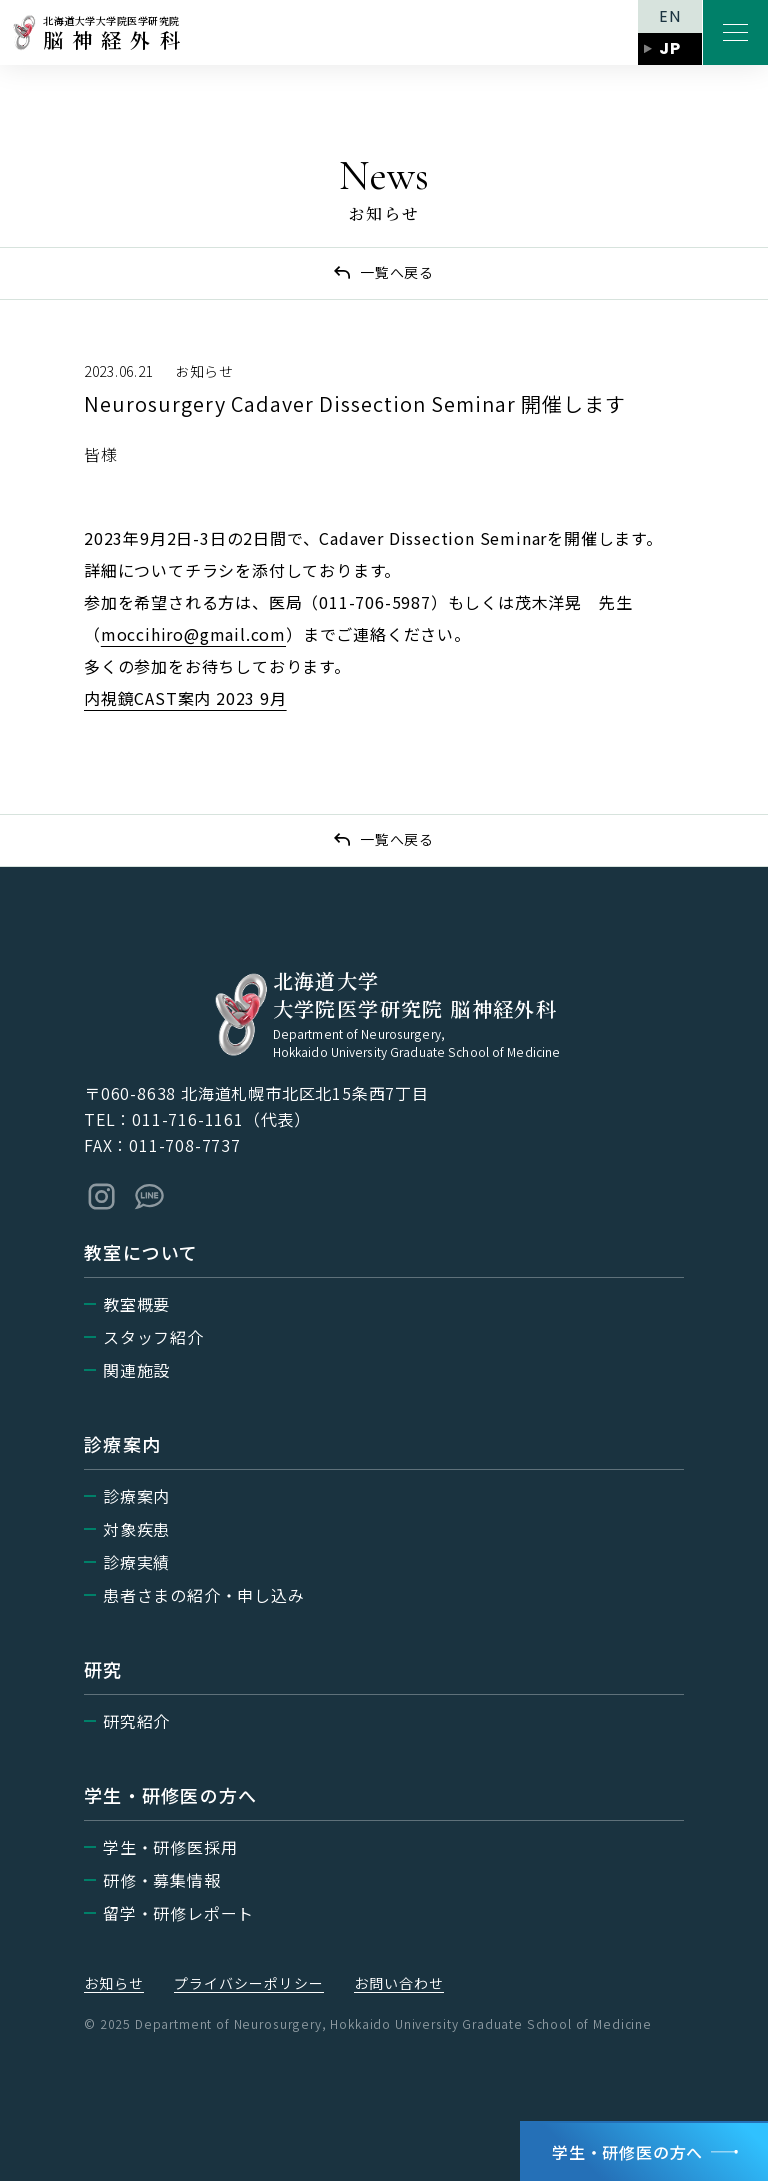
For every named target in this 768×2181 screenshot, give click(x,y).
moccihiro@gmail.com (193, 634)
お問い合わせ (399, 1983)
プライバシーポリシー (249, 1983)
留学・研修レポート (178, 1913)
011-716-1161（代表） (221, 1119)
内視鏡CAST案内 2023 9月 (185, 698)
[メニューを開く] (735, 32)
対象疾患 (136, 1529)
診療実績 (136, 1562)
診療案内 (136, 1496)
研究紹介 (136, 1721)
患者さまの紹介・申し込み (204, 1595)
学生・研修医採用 (170, 1847)
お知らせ (114, 1983)
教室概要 (136, 1304)
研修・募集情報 (162, 1880)
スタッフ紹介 (153, 1337)
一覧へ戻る (397, 272)
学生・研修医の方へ (627, 2152)
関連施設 (136, 1370)
